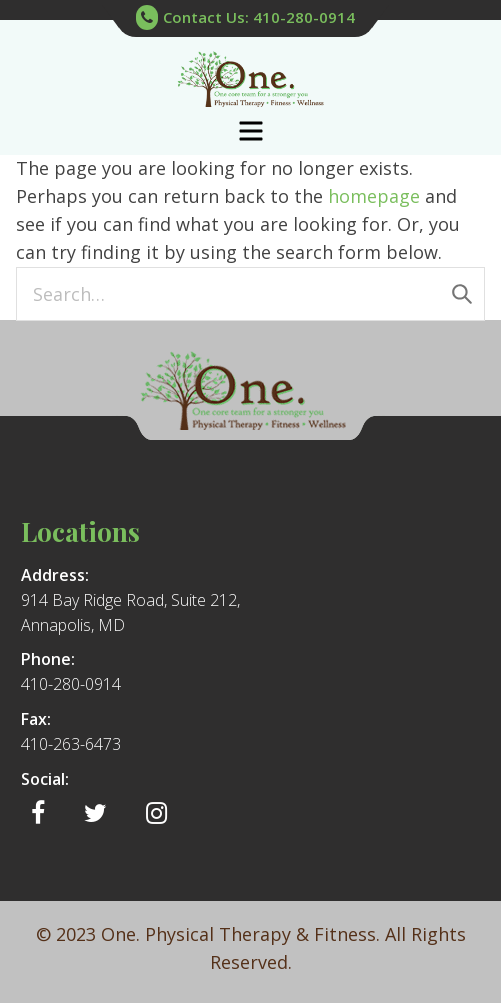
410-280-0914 (71, 684)
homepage (374, 196)
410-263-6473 (71, 744)
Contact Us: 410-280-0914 (245, 18)
